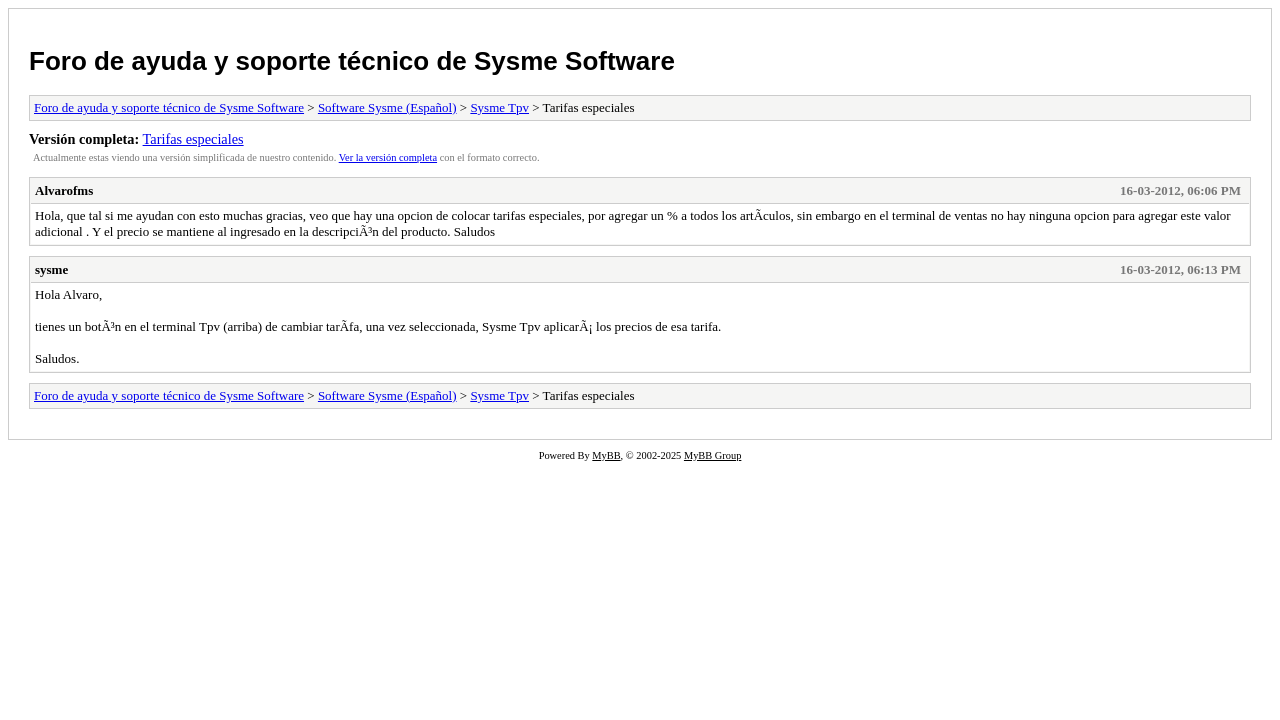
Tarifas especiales (193, 139)
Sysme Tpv (499, 107)
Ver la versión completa (388, 157)
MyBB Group (712, 455)
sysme (51, 269)
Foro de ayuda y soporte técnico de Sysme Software (352, 61)
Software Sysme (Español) (387, 107)
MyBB (606, 455)
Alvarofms (64, 190)
